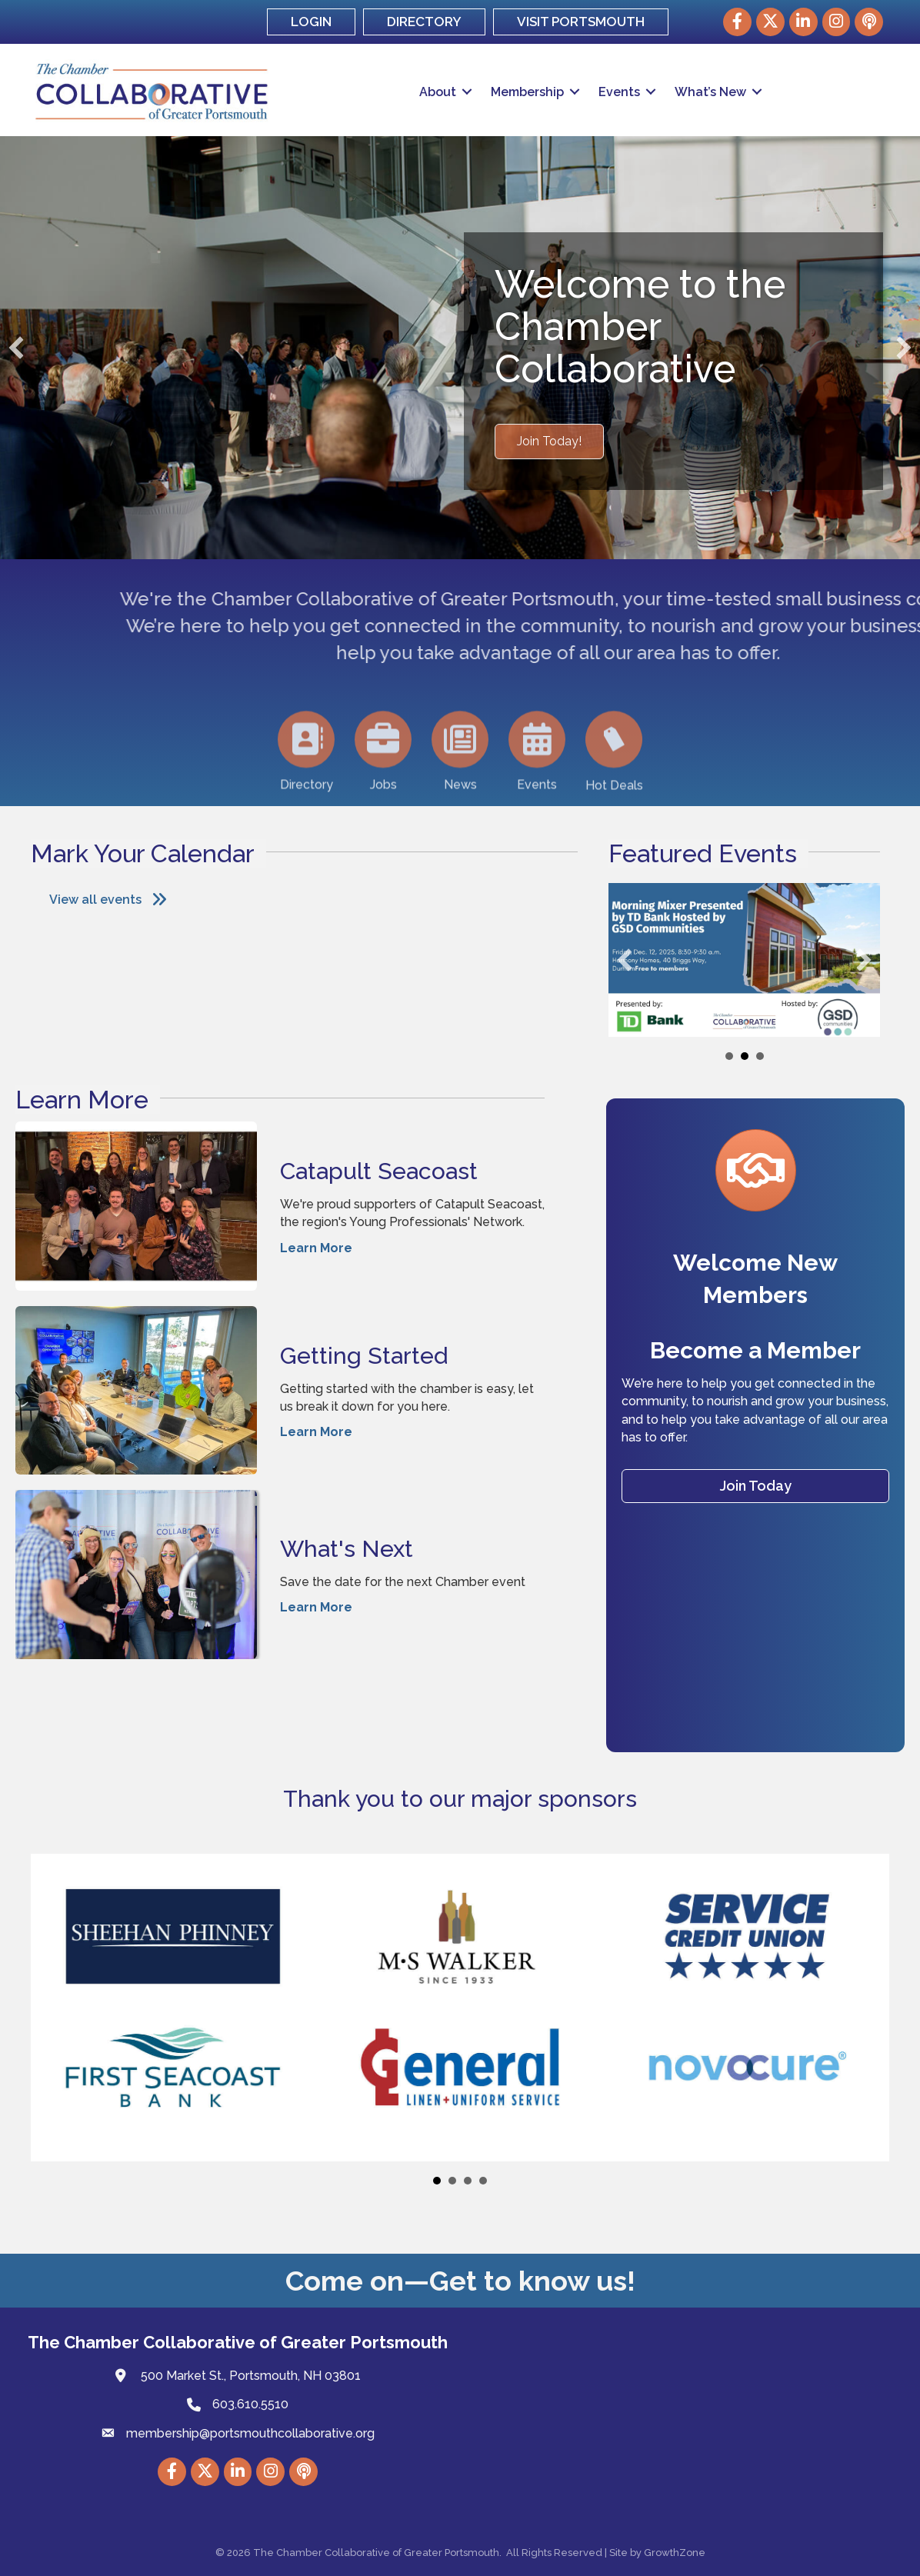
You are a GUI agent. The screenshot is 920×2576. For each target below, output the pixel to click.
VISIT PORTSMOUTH (581, 21)
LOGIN (311, 21)
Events (619, 92)
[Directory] (306, 793)
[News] (460, 793)
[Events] (537, 793)
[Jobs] (383, 793)
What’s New (710, 92)
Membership (527, 92)
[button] (549, 441)
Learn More (316, 1247)
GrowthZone (674, 2552)
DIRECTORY (424, 21)
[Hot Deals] (614, 793)
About (437, 92)
